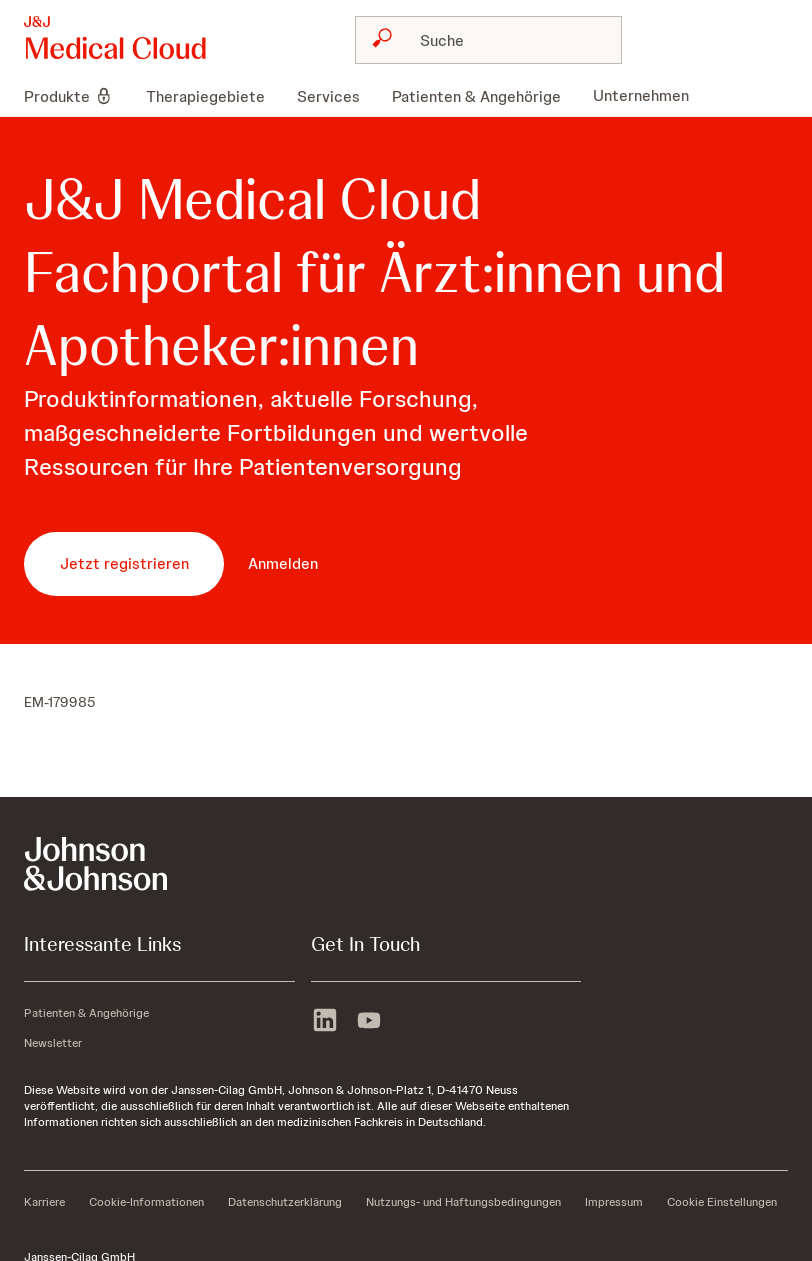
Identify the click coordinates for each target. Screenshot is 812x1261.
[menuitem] (77, 96)
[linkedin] (325, 1022)
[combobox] (488, 40)
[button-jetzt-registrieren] (124, 564)
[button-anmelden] (283, 564)
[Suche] (500, 40)
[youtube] (369, 1022)
